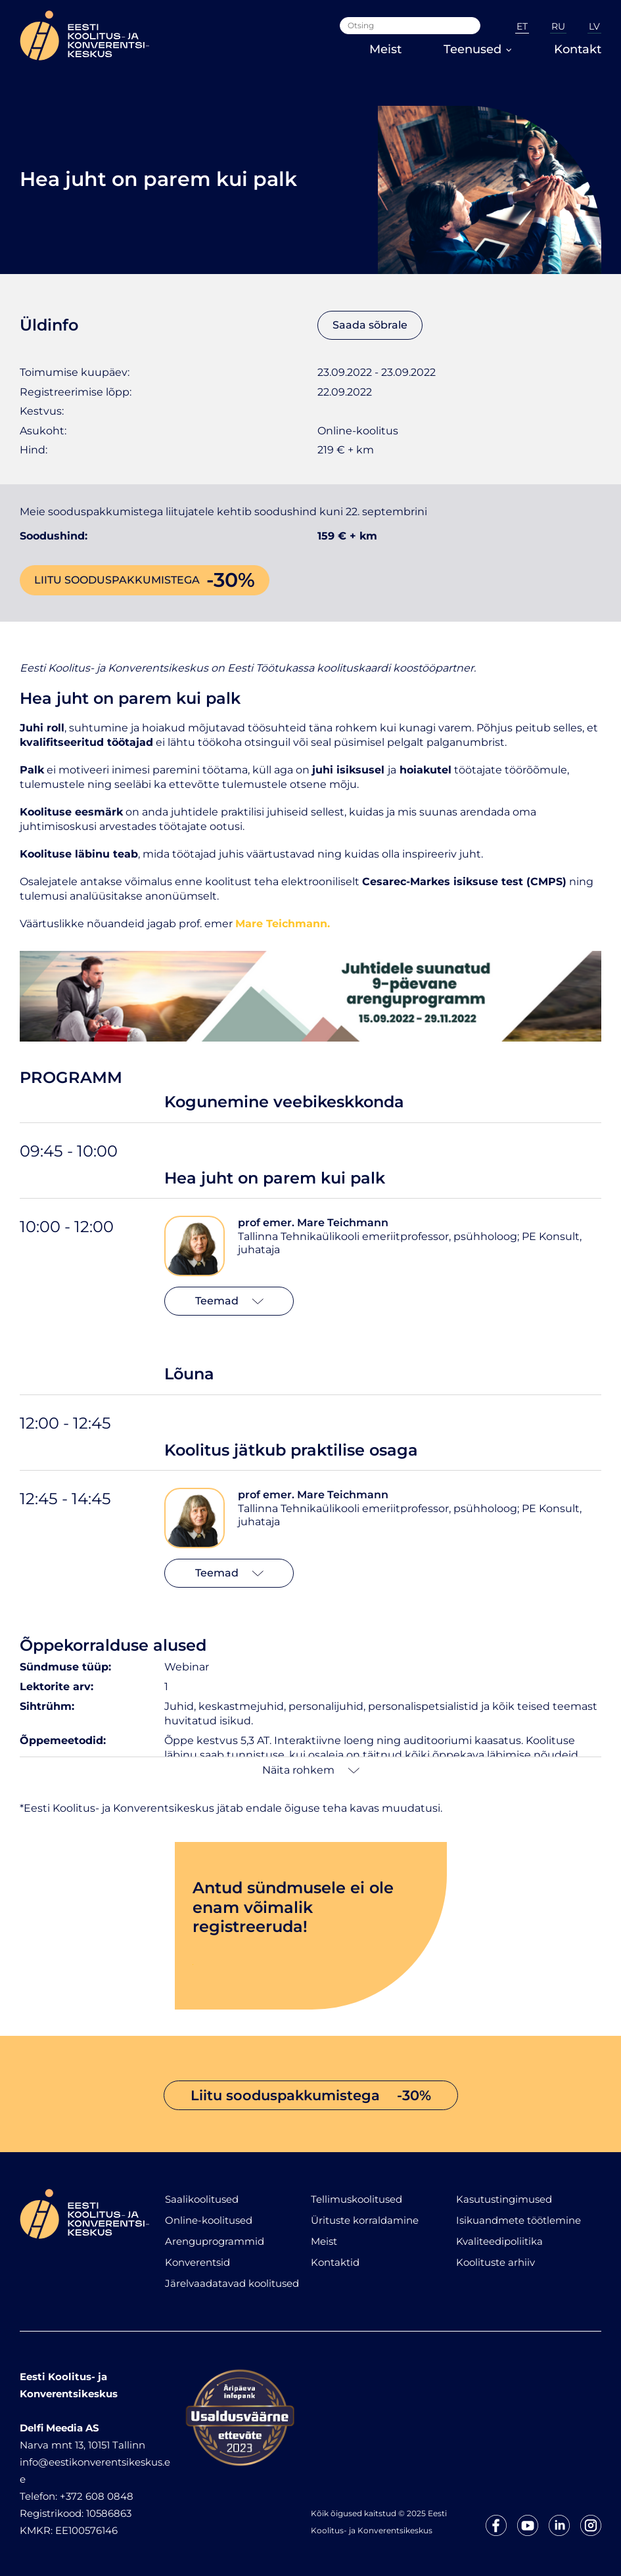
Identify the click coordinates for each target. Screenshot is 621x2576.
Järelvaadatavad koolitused (232, 2283)
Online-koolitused (208, 2220)
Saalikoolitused (202, 2199)
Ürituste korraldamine (365, 2220)
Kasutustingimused (504, 2199)
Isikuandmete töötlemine (518, 2220)
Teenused (478, 49)
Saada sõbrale (370, 325)
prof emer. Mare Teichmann (313, 1222)
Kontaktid (335, 2262)
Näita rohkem (310, 1770)
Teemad (229, 1301)
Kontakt (577, 49)
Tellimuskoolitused (356, 2199)
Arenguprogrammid (214, 2241)
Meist (385, 49)
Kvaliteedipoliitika (499, 2241)
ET (522, 26)
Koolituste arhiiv (495, 2262)
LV (594, 26)
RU (558, 26)
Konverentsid (197, 2262)
